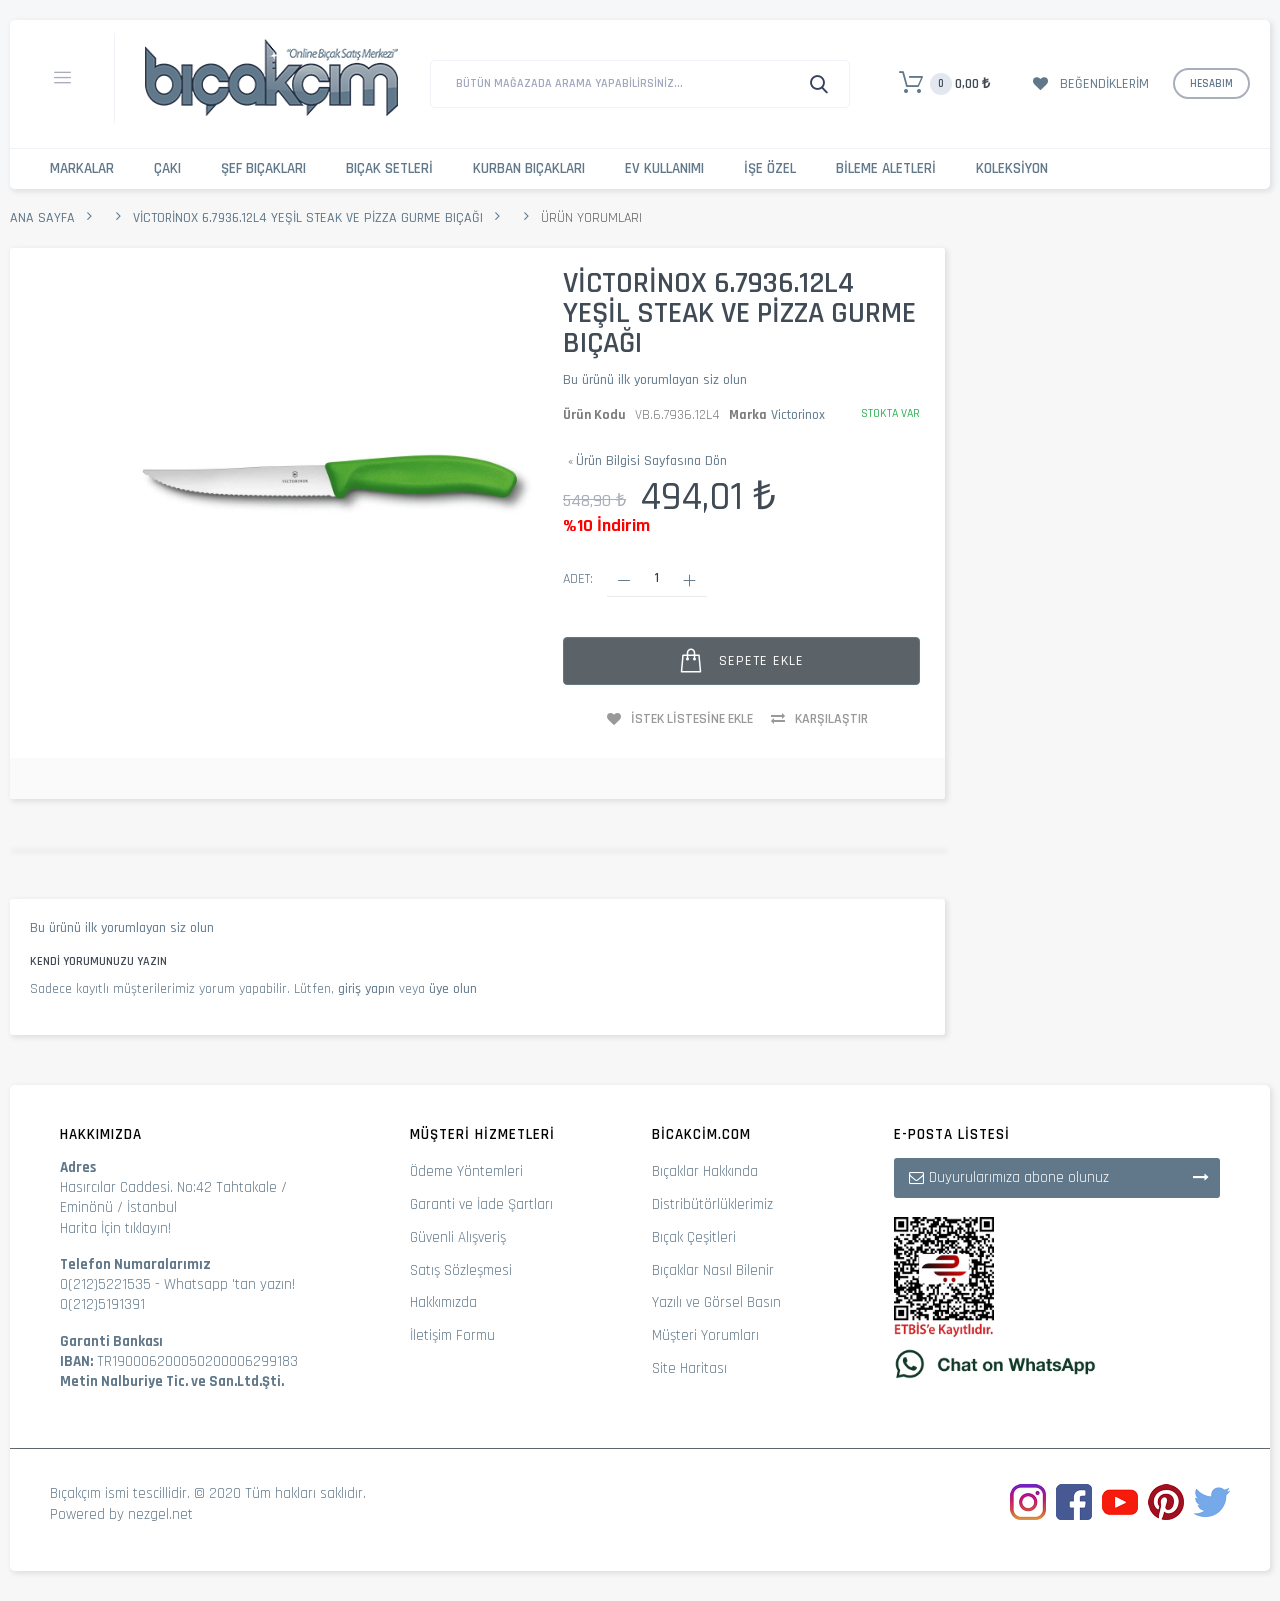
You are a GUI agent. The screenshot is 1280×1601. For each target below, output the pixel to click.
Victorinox (798, 415)
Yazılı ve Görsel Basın (716, 1302)
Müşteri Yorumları (705, 1335)
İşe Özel (770, 168)
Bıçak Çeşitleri (694, 1237)
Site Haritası (689, 1368)
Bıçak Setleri (389, 168)
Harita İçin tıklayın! (115, 1228)
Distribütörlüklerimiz (712, 1204)
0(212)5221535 (105, 1284)
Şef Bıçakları (263, 168)
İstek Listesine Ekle (692, 719)
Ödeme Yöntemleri (466, 1171)
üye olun (453, 989)
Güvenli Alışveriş (458, 1237)
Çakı (167, 168)
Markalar (82, 168)
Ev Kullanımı (664, 168)
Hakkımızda (443, 1302)
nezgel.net (160, 1514)
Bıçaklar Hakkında (705, 1171)
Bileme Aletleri (886, 168)
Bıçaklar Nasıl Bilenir (713, 1270)
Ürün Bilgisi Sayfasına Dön (647, 461)
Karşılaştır (831, 719)
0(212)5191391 (102, 1304)
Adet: (578, 579)
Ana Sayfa (42, 218)
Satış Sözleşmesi (461, 1270)
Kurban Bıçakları (529, 168)
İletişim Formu (452, 1335)
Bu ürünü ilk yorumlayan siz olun (655, 380)
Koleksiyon (1012, 168)
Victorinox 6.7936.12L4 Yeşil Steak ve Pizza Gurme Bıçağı (308, 218)
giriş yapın (366, 989)
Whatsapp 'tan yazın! (229, 1284)
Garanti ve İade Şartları (481, 1204)
